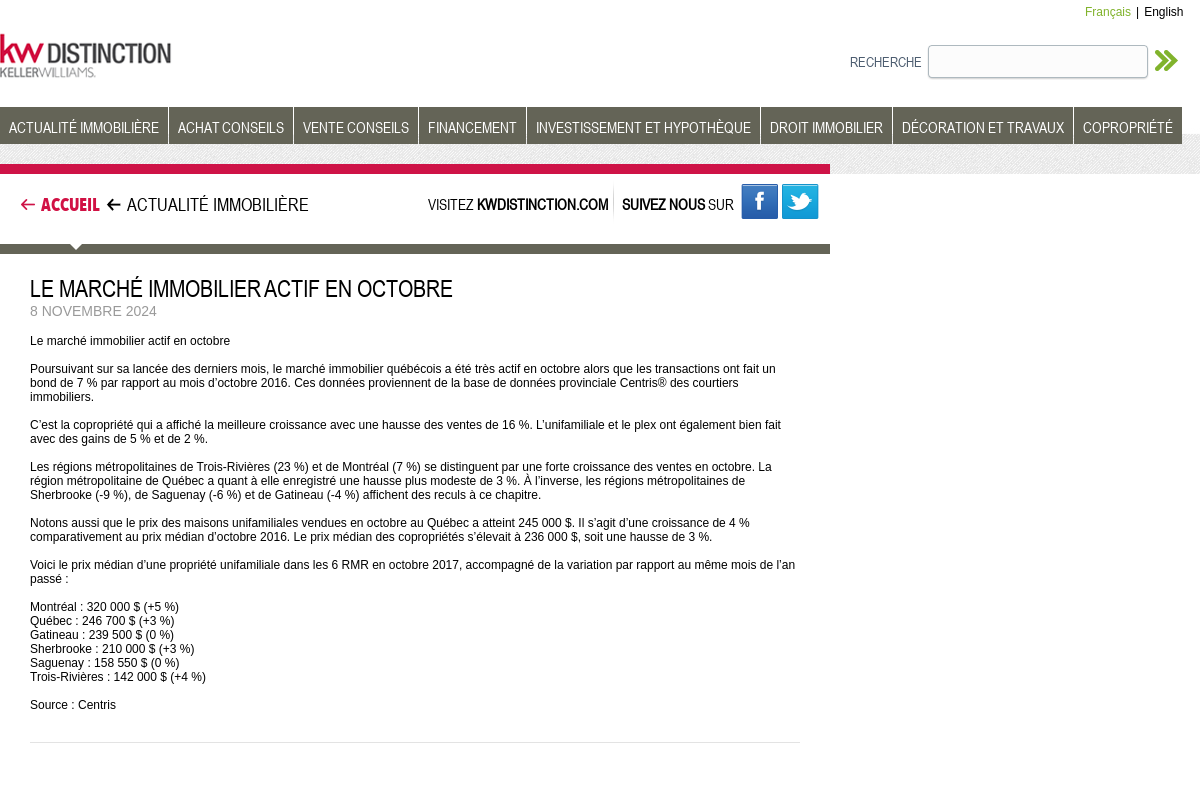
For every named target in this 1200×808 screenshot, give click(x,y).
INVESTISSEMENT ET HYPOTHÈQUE (643, 127)
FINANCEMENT (472, 127)
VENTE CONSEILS (356, 127)
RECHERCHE (886, 61)
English (1163, 12)
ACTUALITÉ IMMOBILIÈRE (84, 127)
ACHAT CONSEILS (231, 127)
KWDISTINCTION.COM (542, 204)
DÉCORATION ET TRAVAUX (983, 127)
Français (1108, 12)
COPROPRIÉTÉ (1128, 127)
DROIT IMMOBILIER (826, 127)
